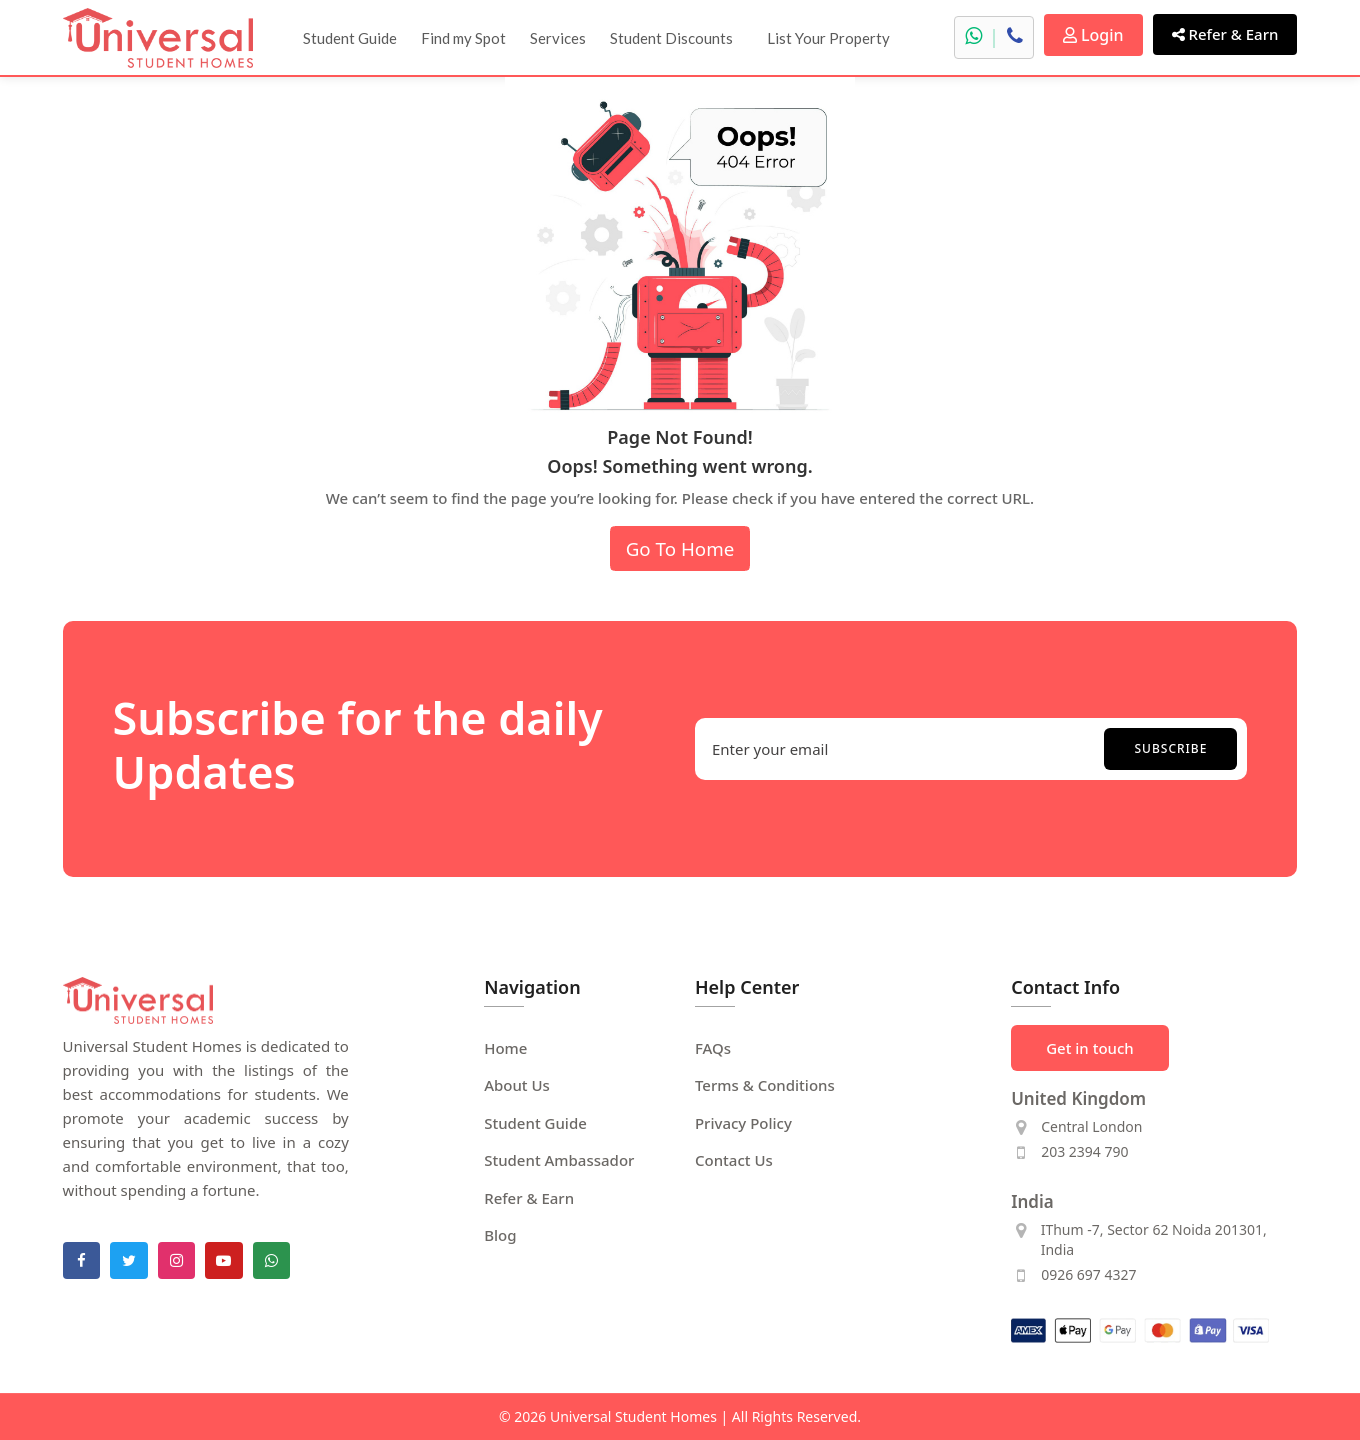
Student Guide (350, 38)
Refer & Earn (1225, 34)
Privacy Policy (743, 1123)
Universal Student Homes (633, 1416)
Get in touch (1090, 1048)
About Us (517, 1085)
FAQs (713, 1048)
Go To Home (680, 548)
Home (505, 1048)
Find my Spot (463, 38)
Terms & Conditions (765, 1085)
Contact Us (734, 1160)
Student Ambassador (559, 1160)
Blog (500, 1235)
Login (1093, 35)
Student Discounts (671, 38)
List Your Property (828, 38)
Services (558, 38)
